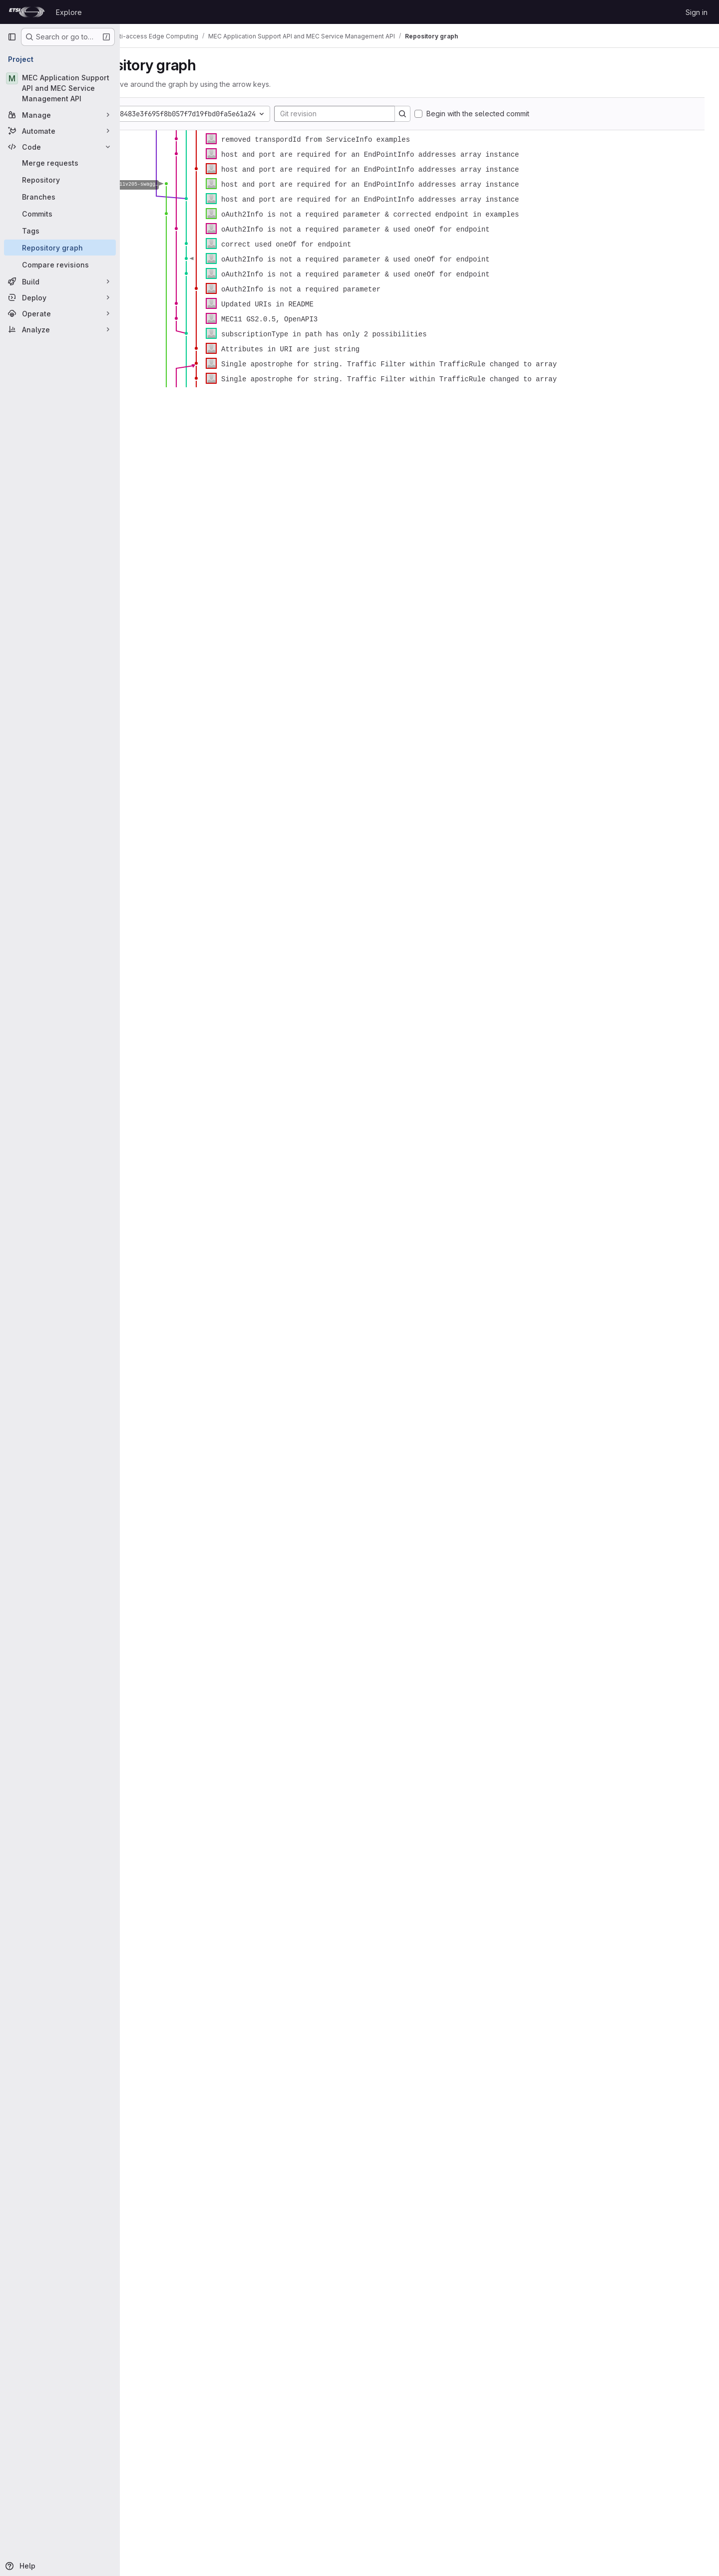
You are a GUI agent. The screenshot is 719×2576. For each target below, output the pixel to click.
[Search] (453, 114)
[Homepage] (26, 12)
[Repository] (60, 180)
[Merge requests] (60, 163)
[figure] (419, 259)
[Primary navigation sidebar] (12, 37)
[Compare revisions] (60, 264)
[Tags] (60, 231)
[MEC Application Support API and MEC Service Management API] (60, 88)
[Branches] (60, 197)
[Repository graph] (60, 248)
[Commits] (60, 214)
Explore (69, 12)
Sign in (697, 12)
